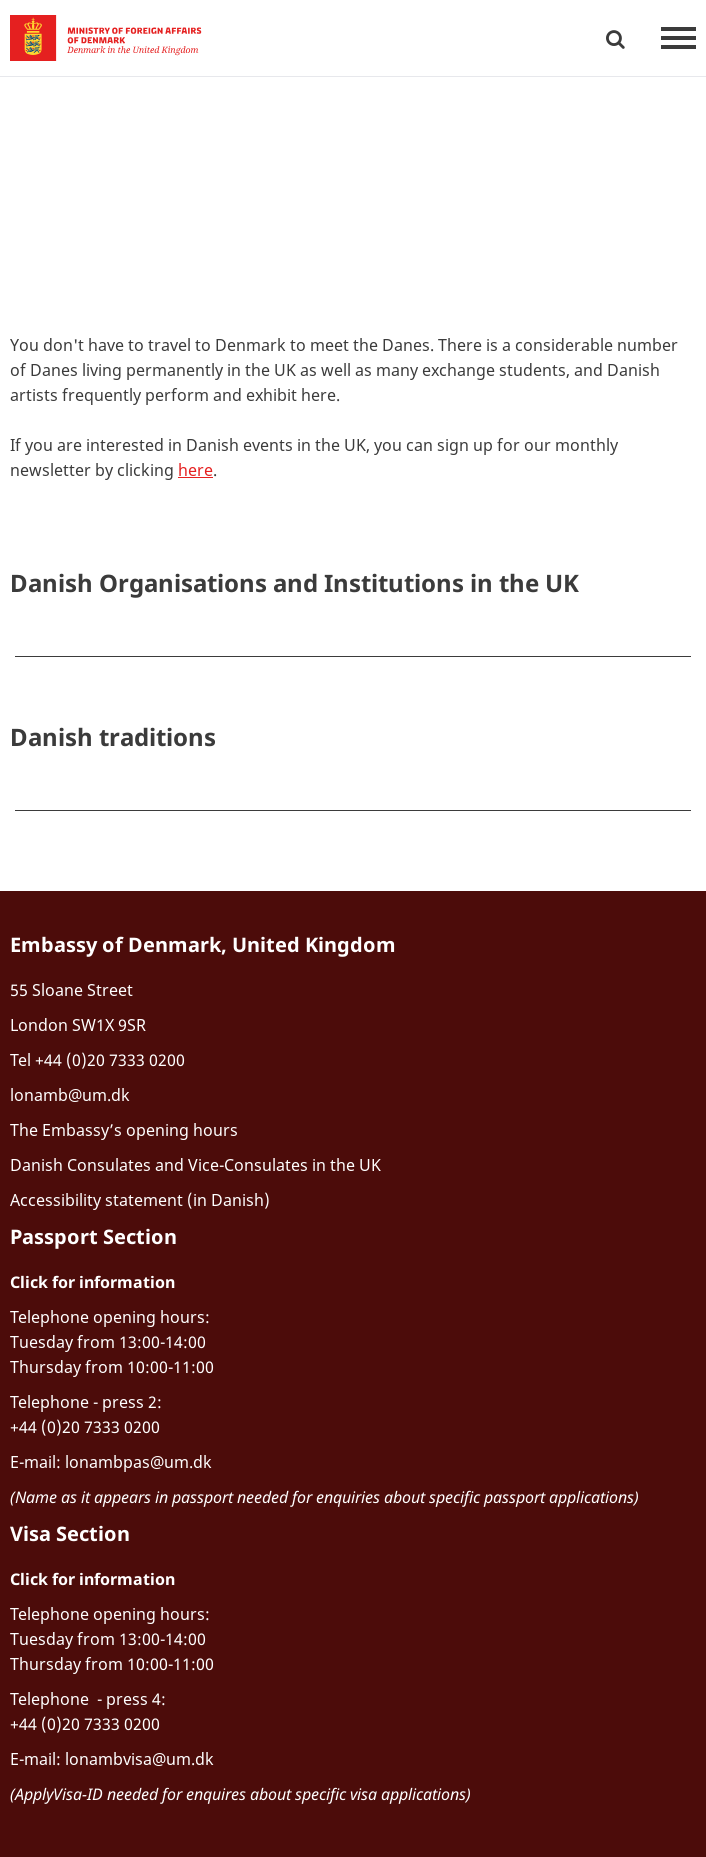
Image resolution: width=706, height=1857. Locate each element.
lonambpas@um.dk (138, 1462)
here (195, 470)
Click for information (92, 1282)
